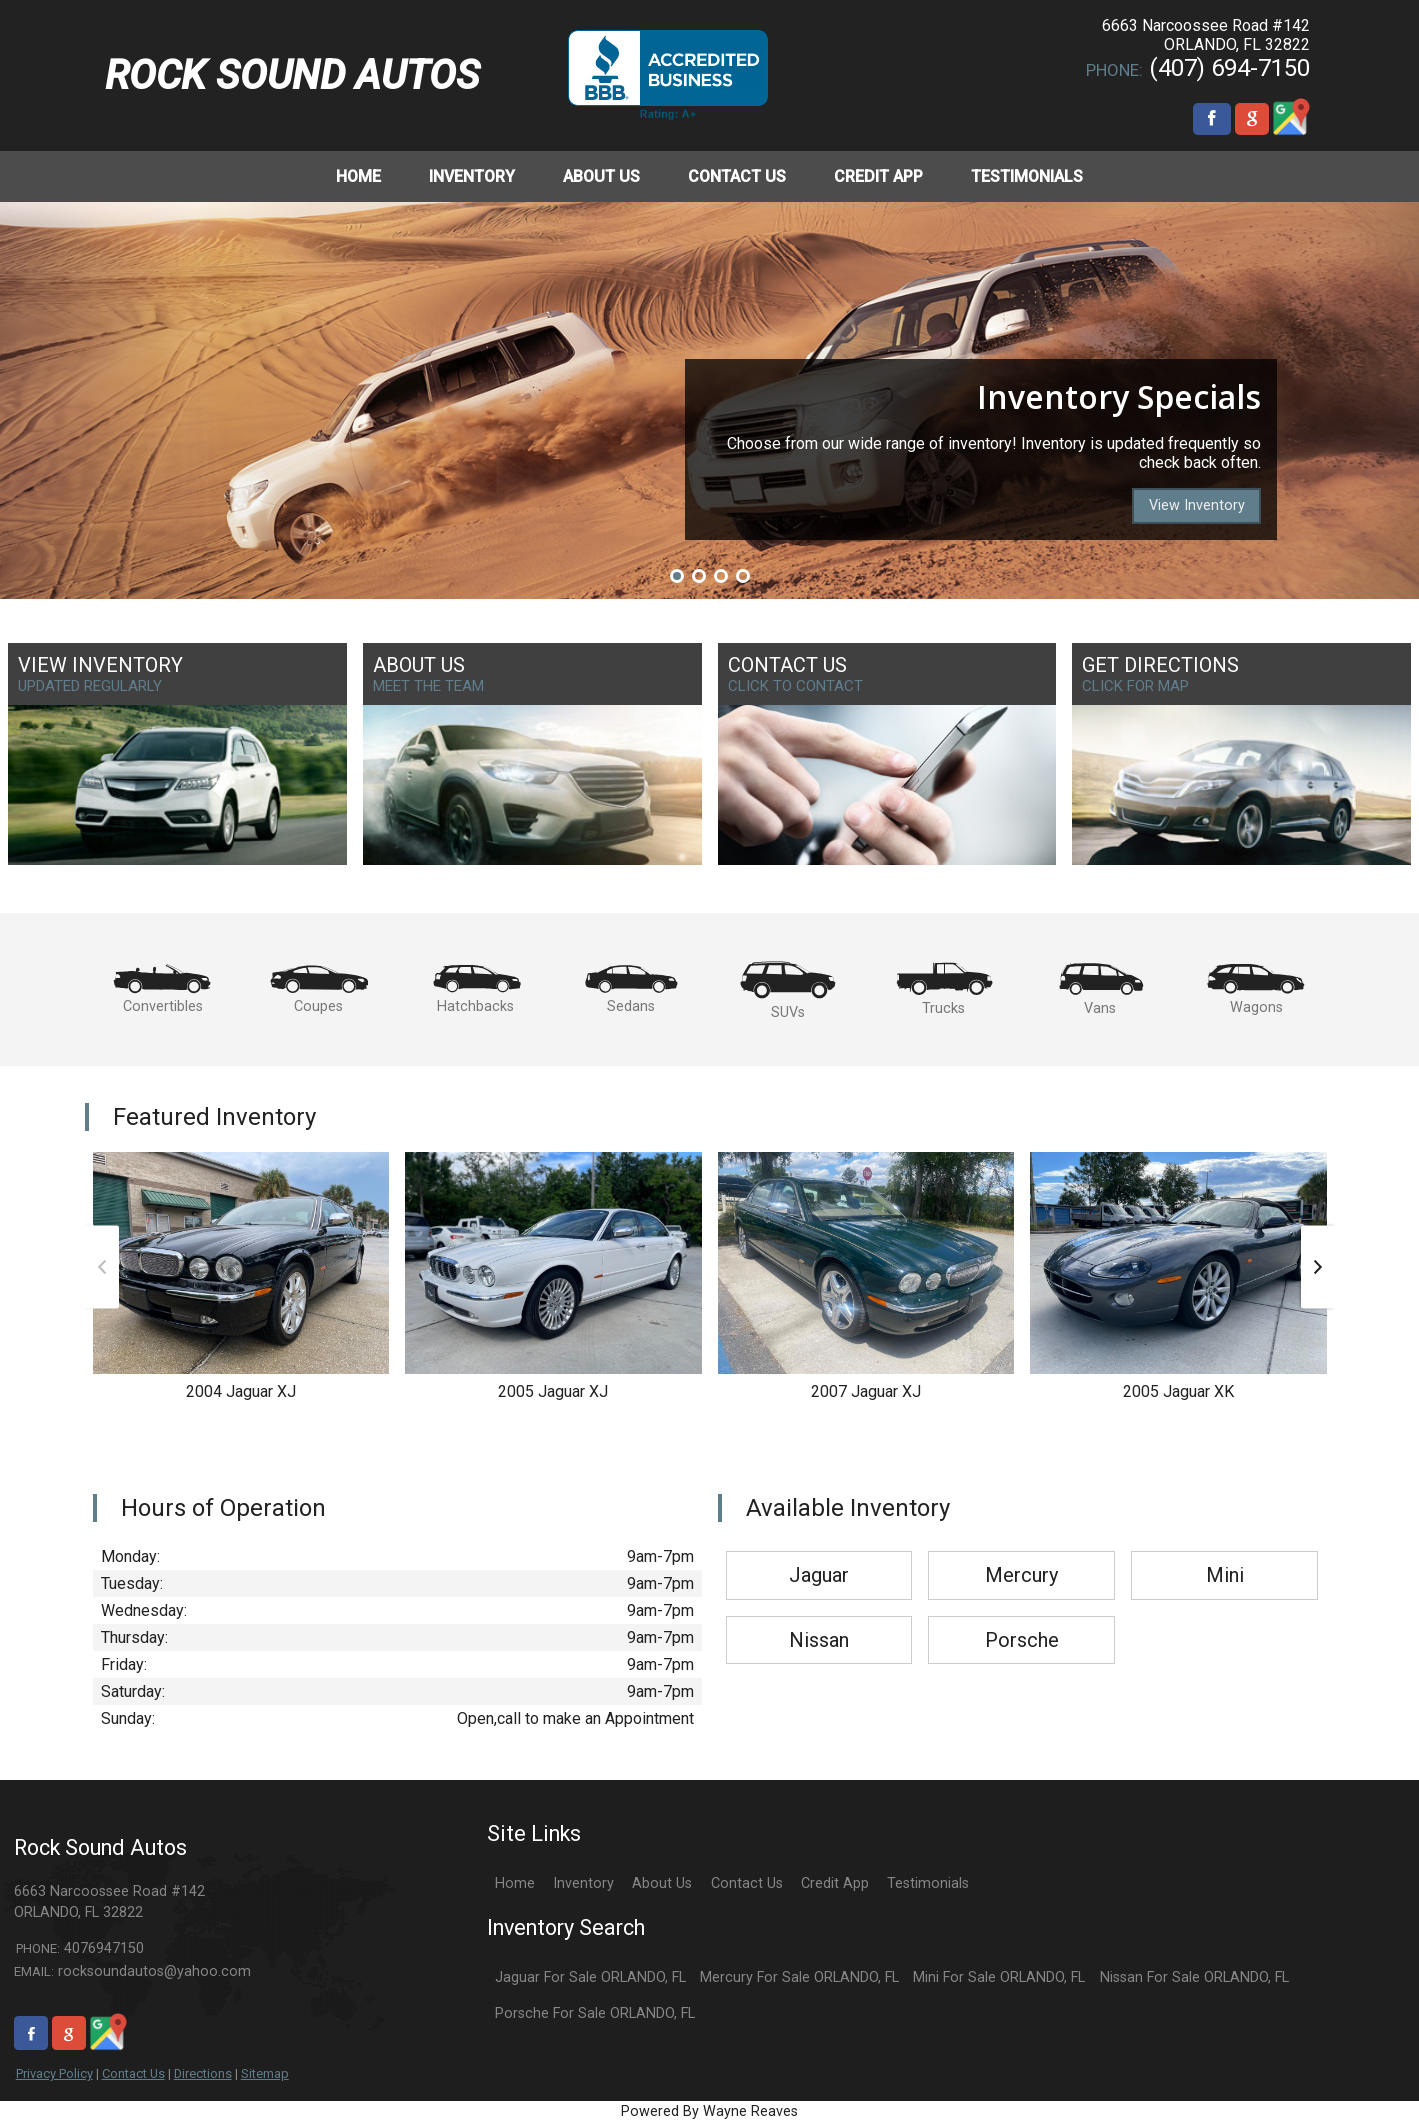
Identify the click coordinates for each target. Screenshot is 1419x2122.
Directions (203, 2073)
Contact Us (133, 2073)
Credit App (835, 1883)
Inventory (583, 1883)
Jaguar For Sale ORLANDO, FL (590, 1977)
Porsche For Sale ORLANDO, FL (595, 2013)
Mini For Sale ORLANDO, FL (999, 1977)
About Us (662, 1883)
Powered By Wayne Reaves (709, 2111)
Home (515, 1883)
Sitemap (265, 2073)
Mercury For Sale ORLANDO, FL (799, 1977)
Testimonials (928, 1883)
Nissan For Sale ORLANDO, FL (1194, 1977)
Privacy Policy (54, 2073)
